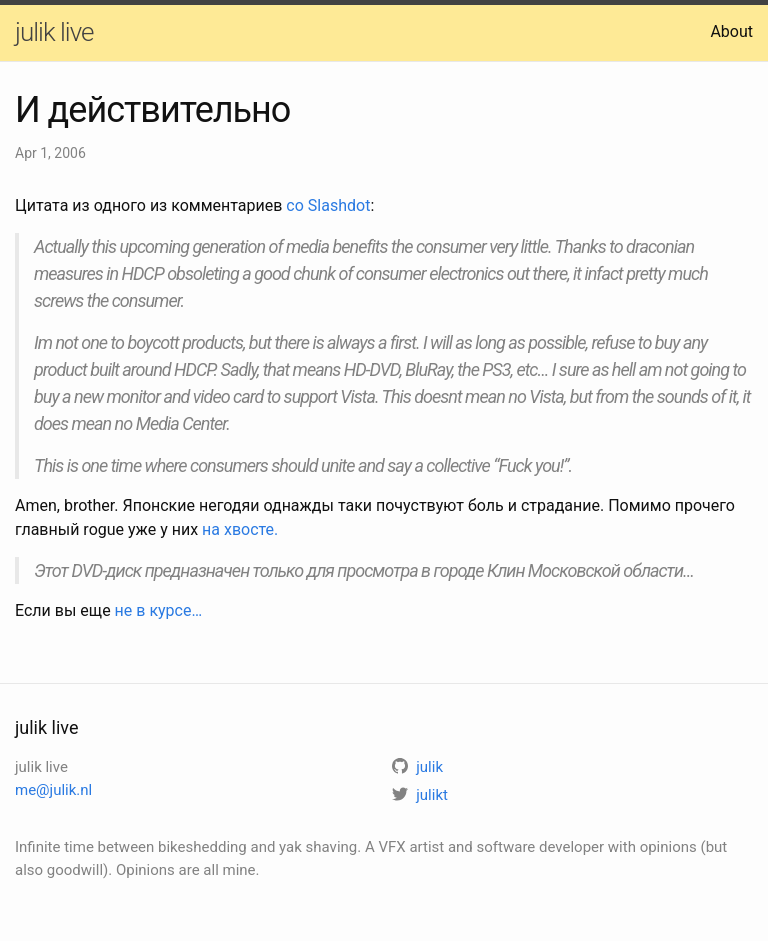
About (731, 31)
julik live (54, 32)
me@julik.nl (53, 790)
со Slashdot (328, 205)
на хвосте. (240, 529)
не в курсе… (159, 610)
